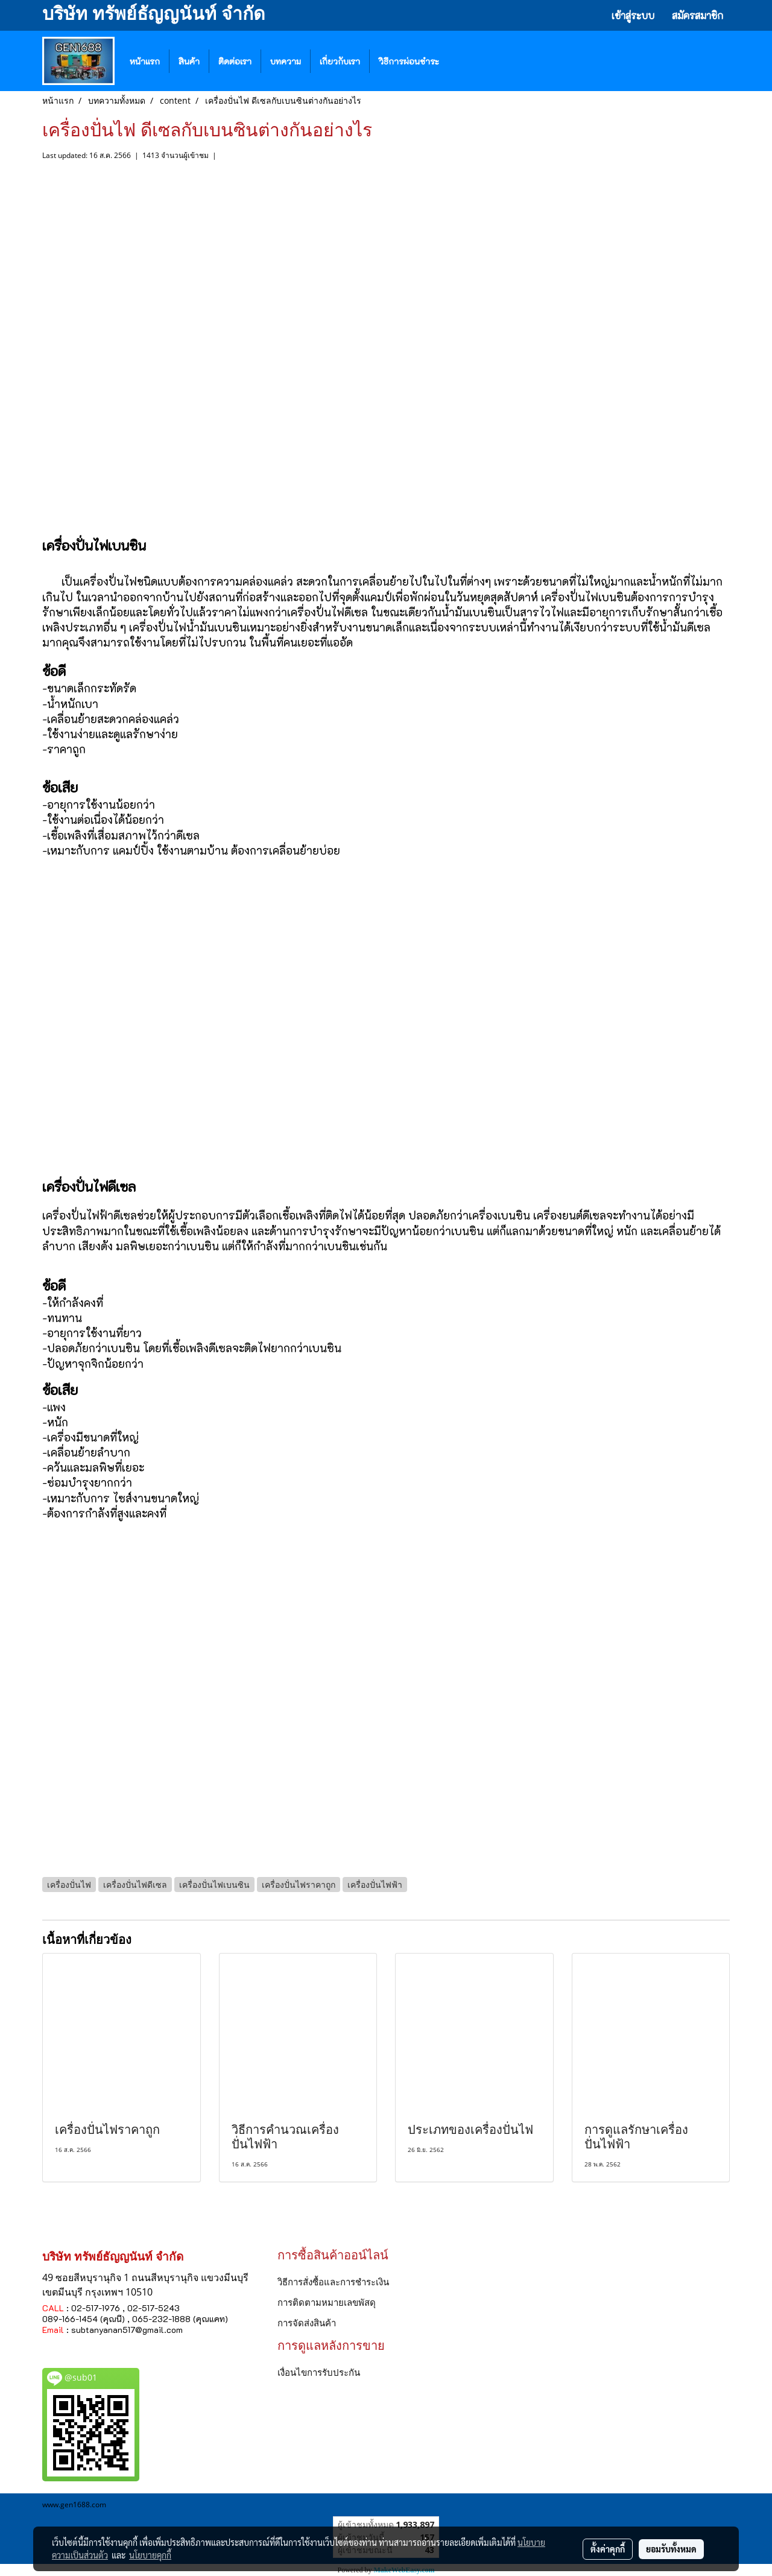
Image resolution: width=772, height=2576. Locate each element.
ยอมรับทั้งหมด (671, 2548)
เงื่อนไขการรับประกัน (318, 2372)
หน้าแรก (145, 61)
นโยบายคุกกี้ (150, 2554)
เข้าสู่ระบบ (633, 15)
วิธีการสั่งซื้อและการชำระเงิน (333, 2282)
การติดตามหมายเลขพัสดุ (326, 2302)
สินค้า (189, 61)
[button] (466, 61)
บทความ (285, 61)
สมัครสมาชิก (697, 15)
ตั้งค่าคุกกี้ (607, 2548)
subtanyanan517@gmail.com (127, 2329)
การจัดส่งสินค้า (306, 2323)
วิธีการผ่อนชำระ (409, 61)
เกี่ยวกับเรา (340, 61)
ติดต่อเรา (235, 61)
